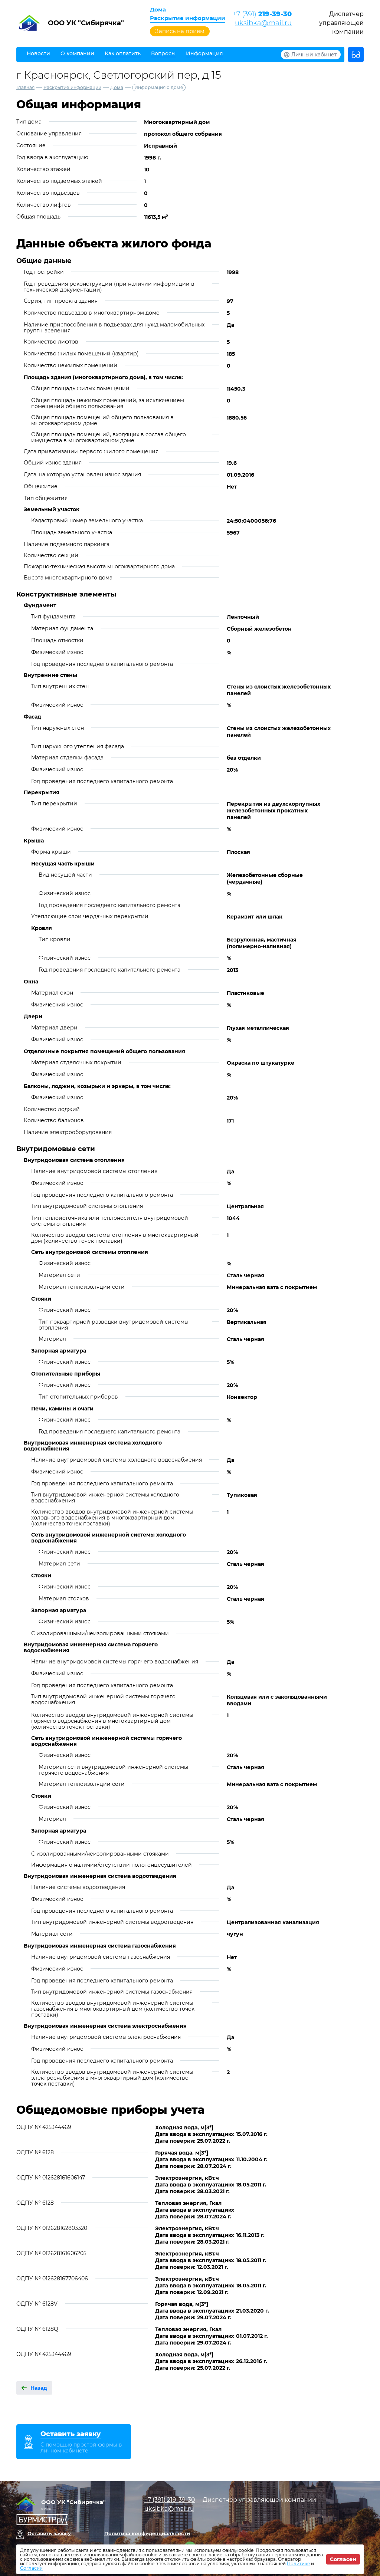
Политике (298, 2563)
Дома (158, 9)
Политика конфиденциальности (147, 2533)
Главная (25, 87)
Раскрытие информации (187, 18)
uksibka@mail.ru (263, 23)
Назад (38, 2388)
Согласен (343, 2559)
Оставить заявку (49, 2533)
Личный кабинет (314, 54)
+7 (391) (262, 14)
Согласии (31, 2568)
